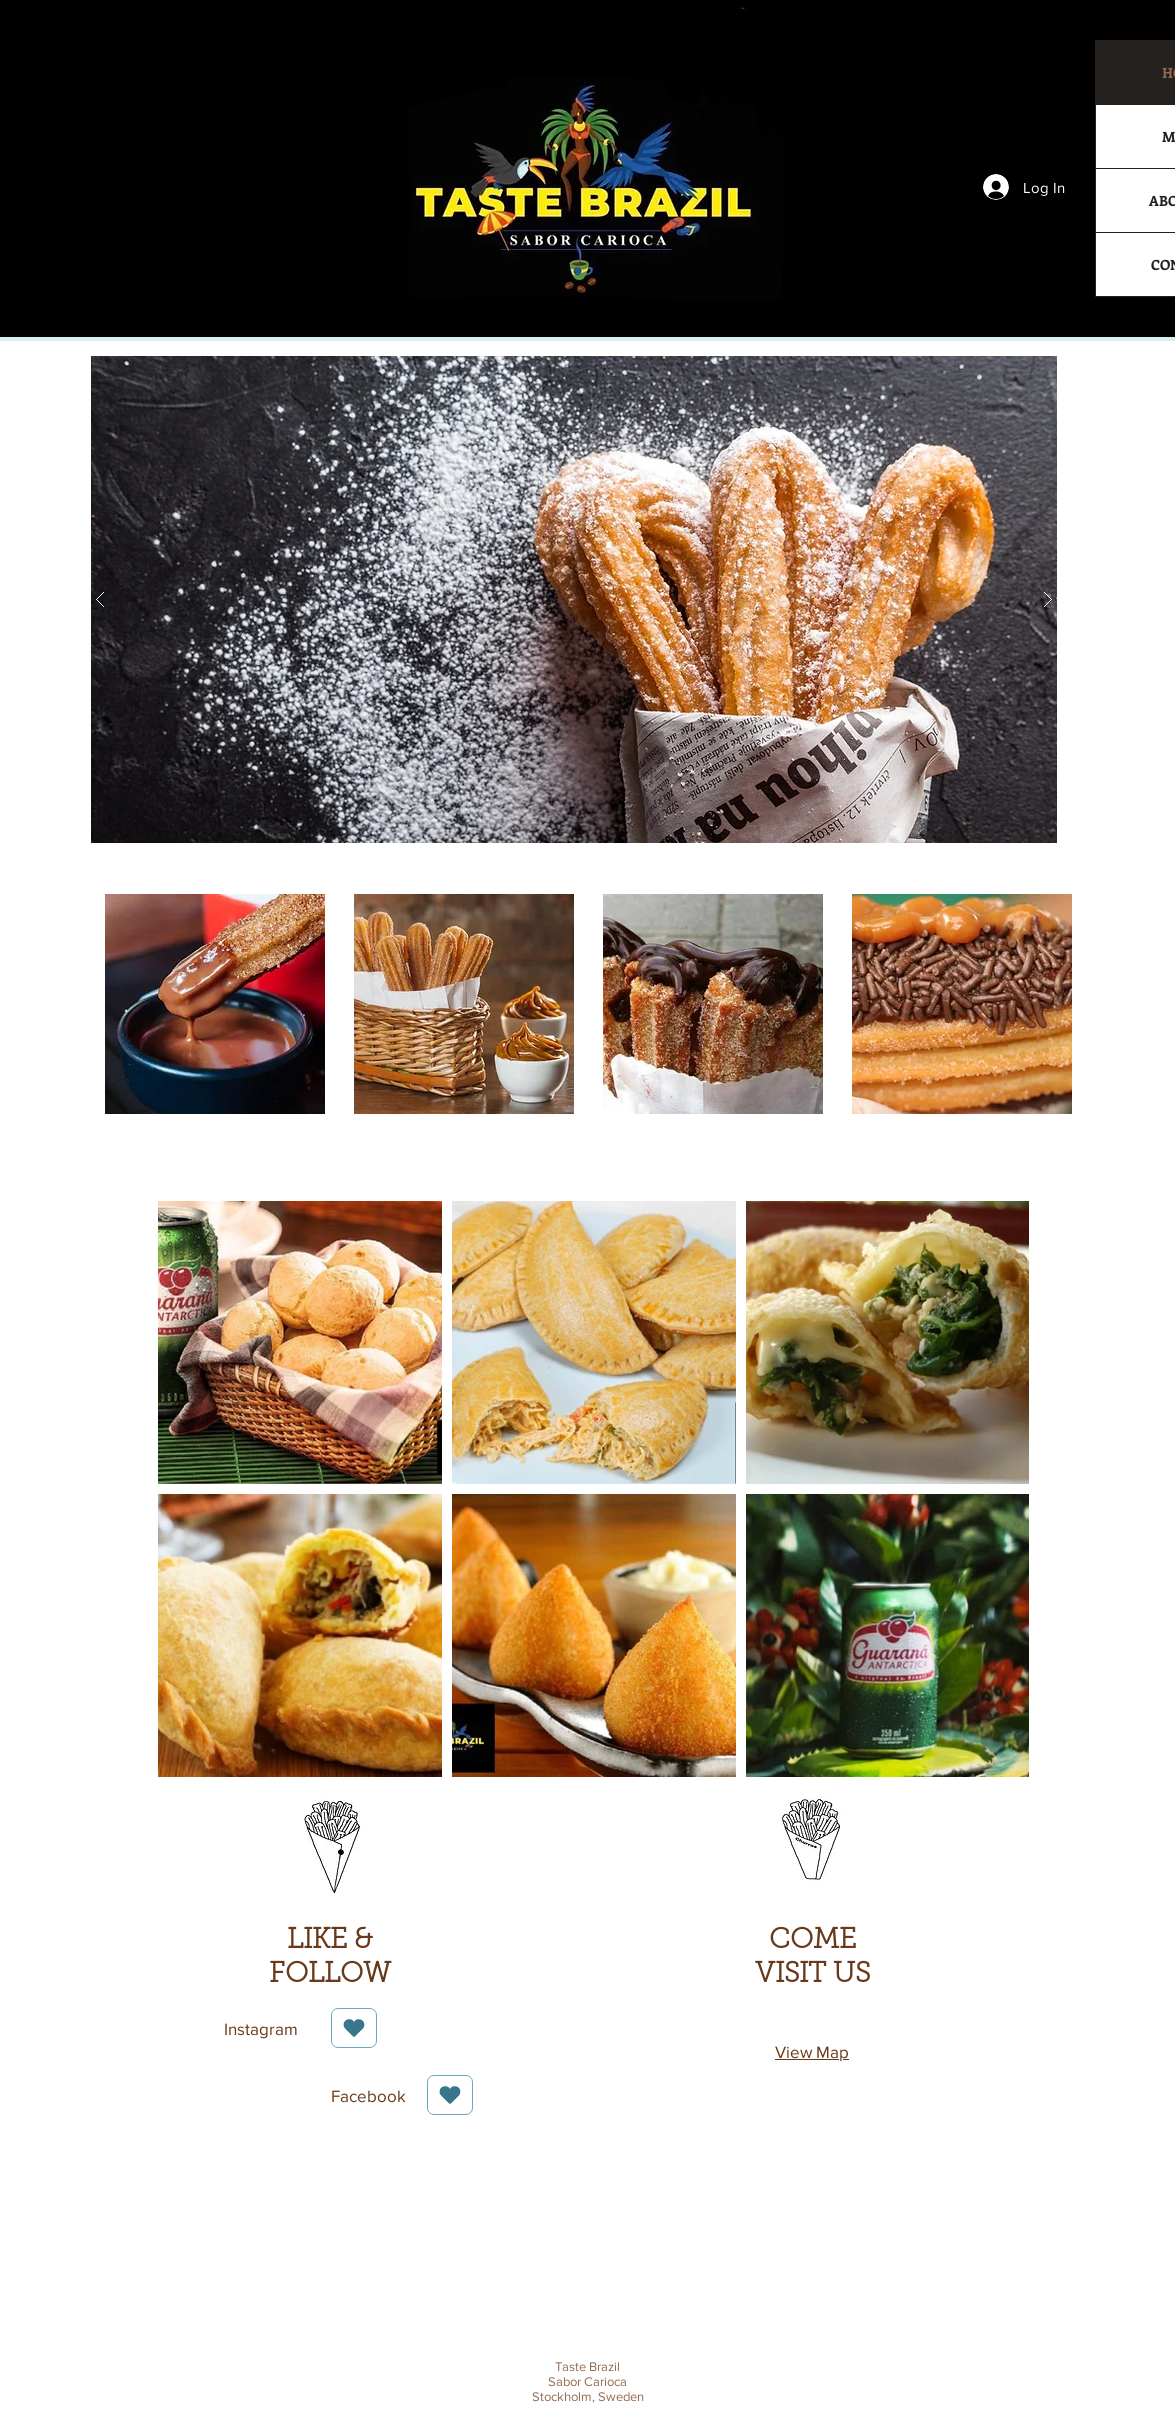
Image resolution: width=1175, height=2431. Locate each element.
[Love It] (354, 2028)
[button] (574, 599)
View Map (812, 2051)
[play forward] (1053, 1004)
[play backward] (123, 1004)
